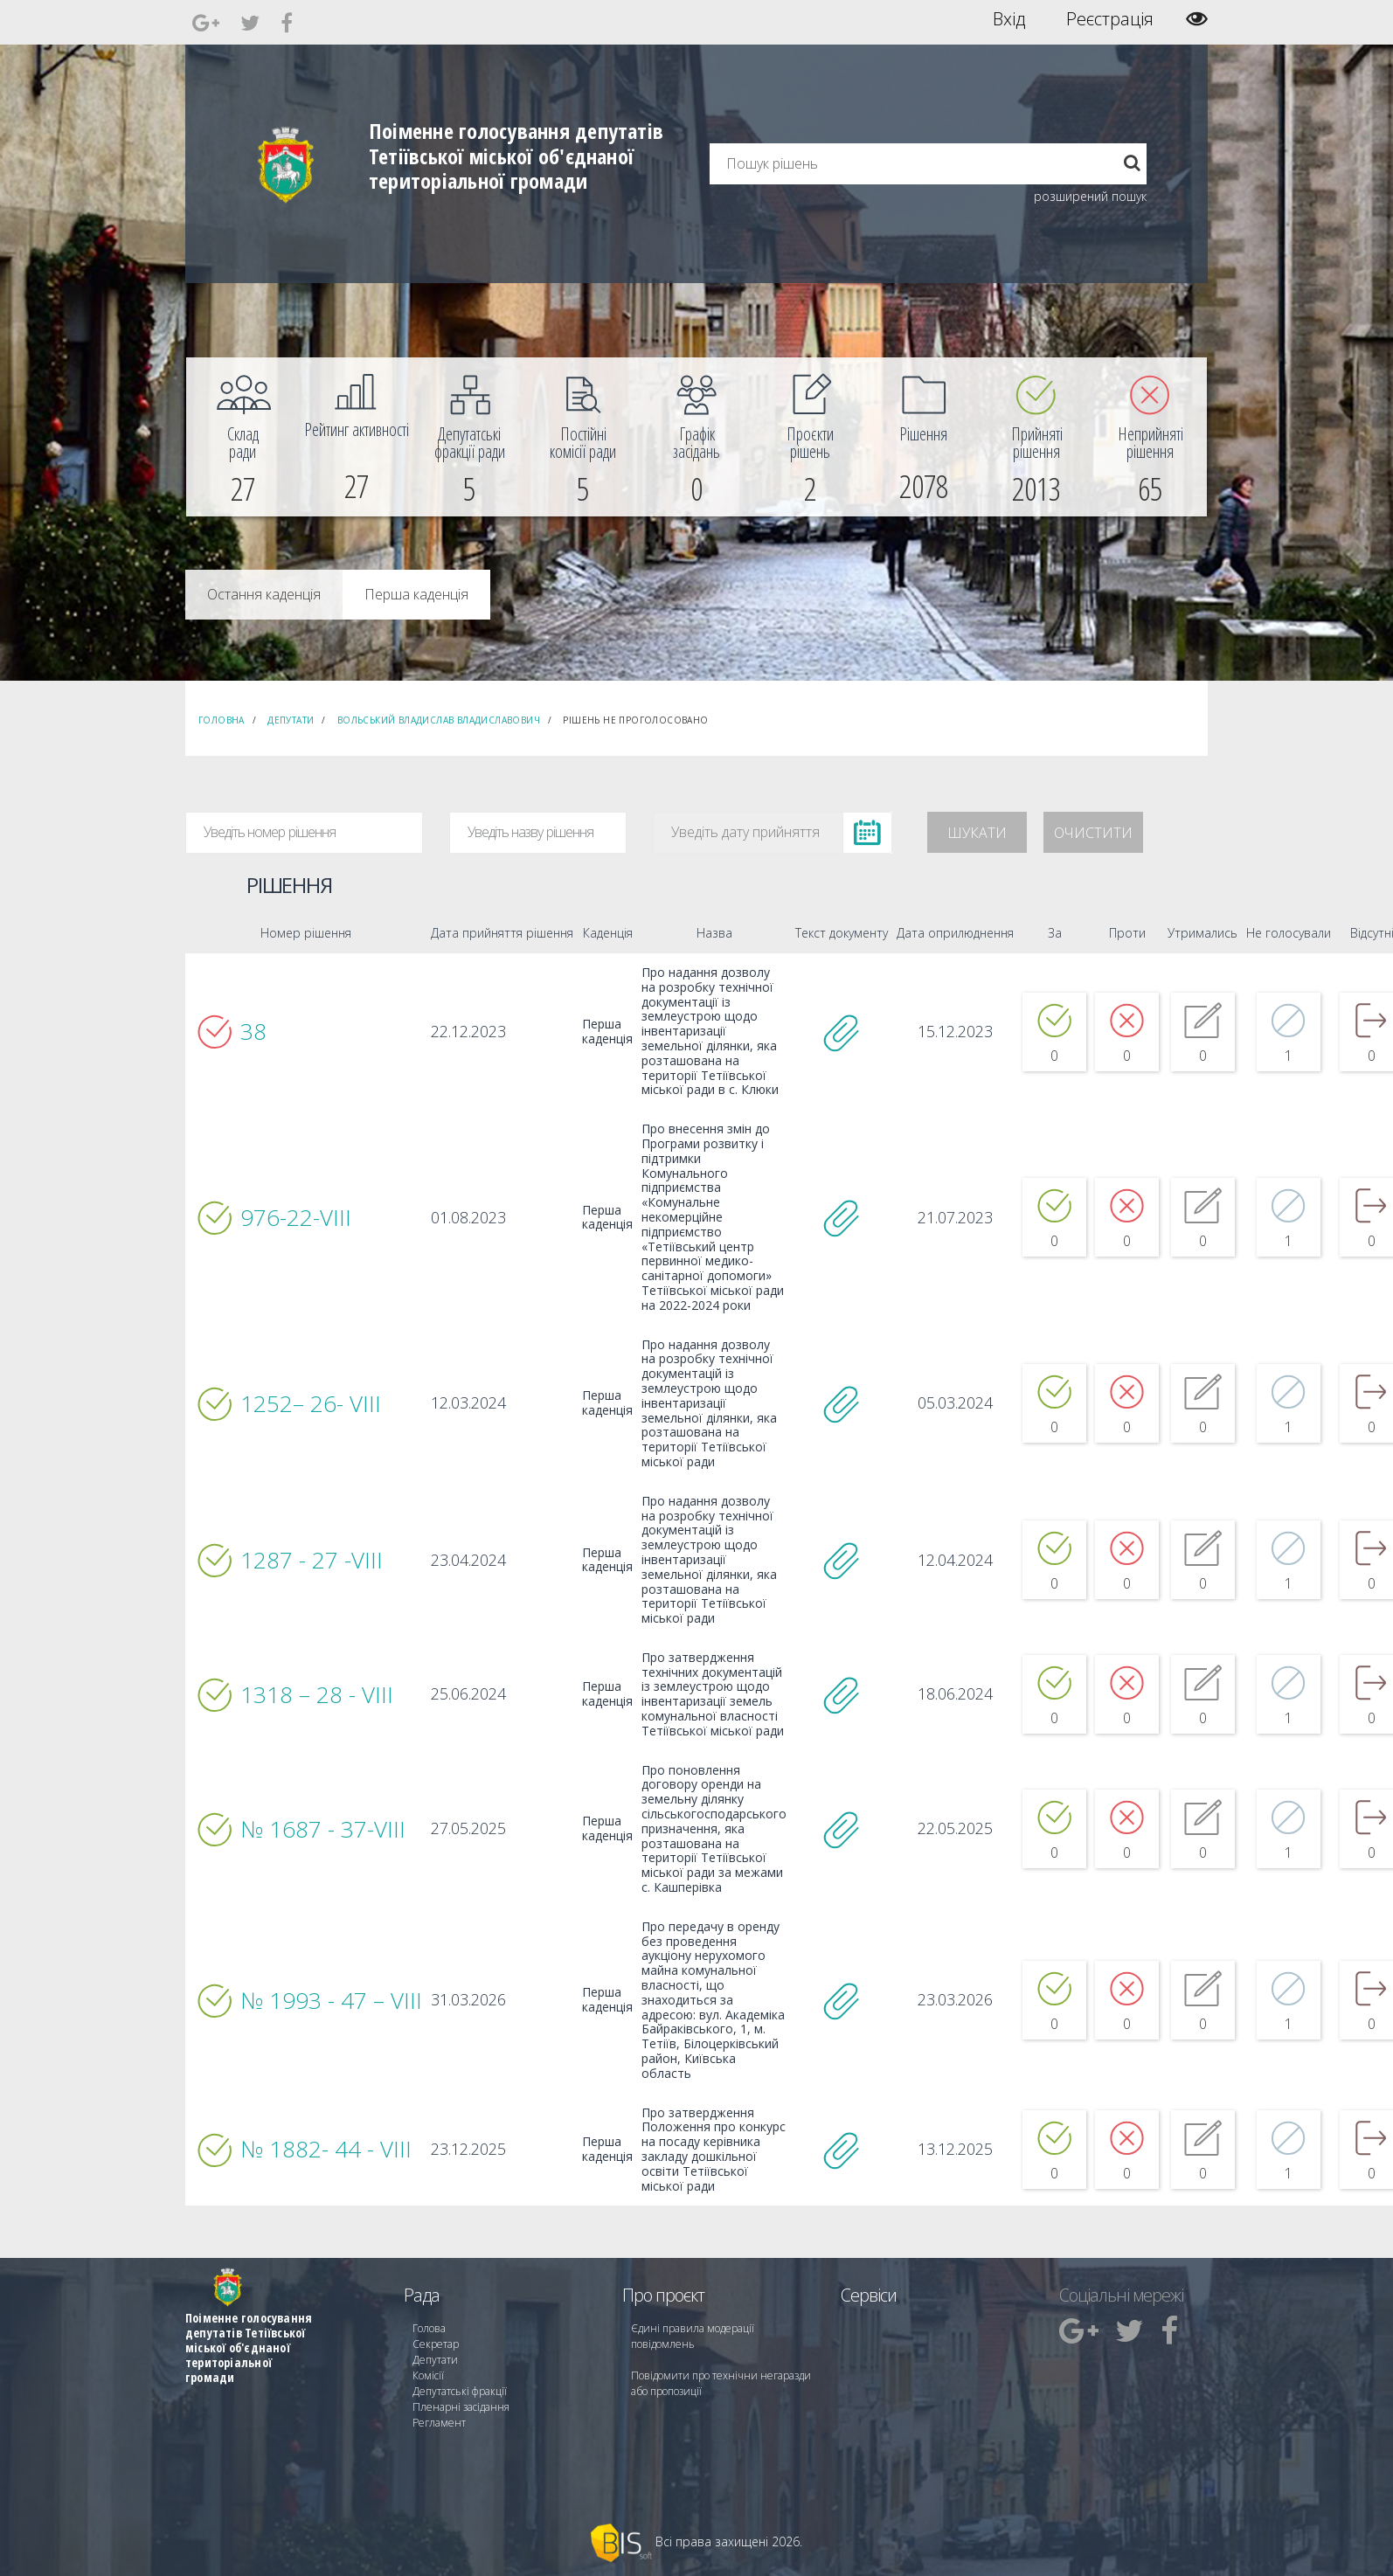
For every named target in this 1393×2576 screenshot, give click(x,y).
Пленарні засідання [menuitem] (460, 2406)
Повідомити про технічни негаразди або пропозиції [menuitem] (721, 2383)
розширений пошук (1090, 196)
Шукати (977, 832)
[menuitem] (243, 436)
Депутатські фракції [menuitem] (459, 2391)
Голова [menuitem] (429, 2328)
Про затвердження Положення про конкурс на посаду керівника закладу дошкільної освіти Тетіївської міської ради (713, 2150)
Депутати (290, 720)
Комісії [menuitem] (428, 2375)
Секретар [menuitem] (435, 2344)
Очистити (1093, 832)
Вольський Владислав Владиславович (438, 720)
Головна (221, 720)
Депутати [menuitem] (435, 2359)
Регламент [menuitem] (439, 2422)
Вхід (1009, 19)
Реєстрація (1110, 19)
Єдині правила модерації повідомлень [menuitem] (692, 2336)
